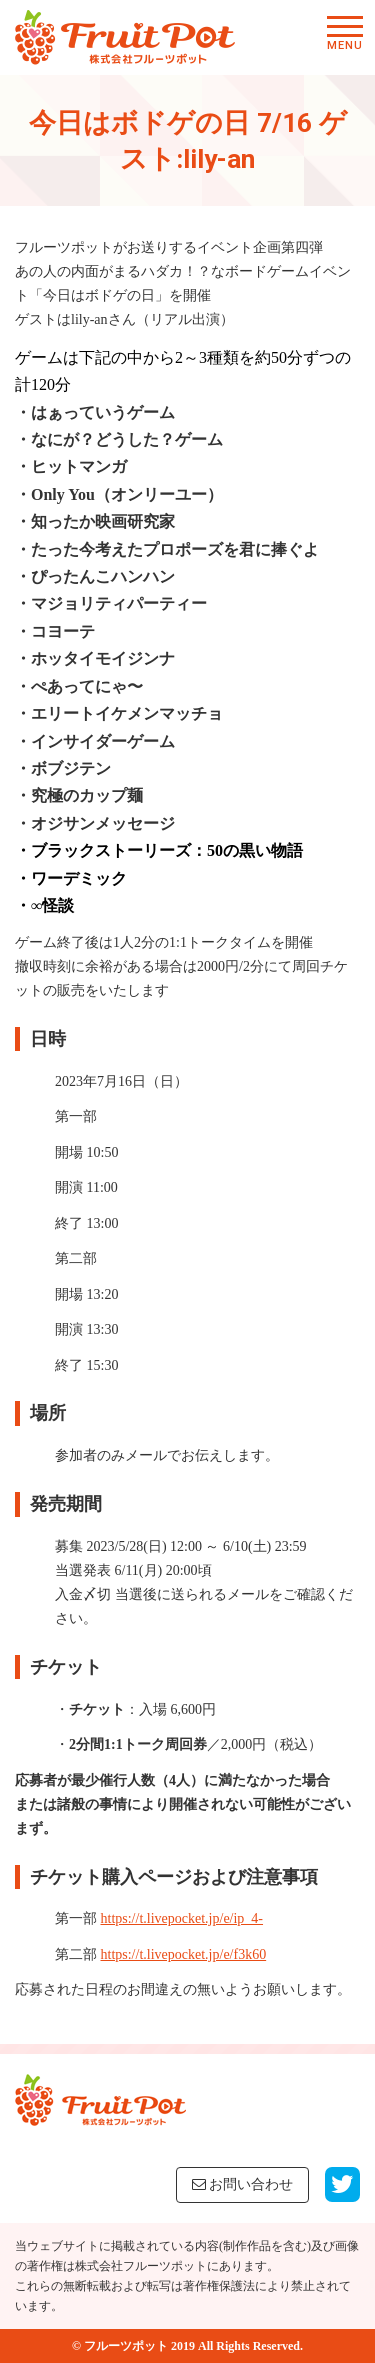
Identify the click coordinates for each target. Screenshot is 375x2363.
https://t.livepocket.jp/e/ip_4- (182, 1918)
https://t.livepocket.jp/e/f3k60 (184, 1954)
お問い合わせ (243, 2184)
